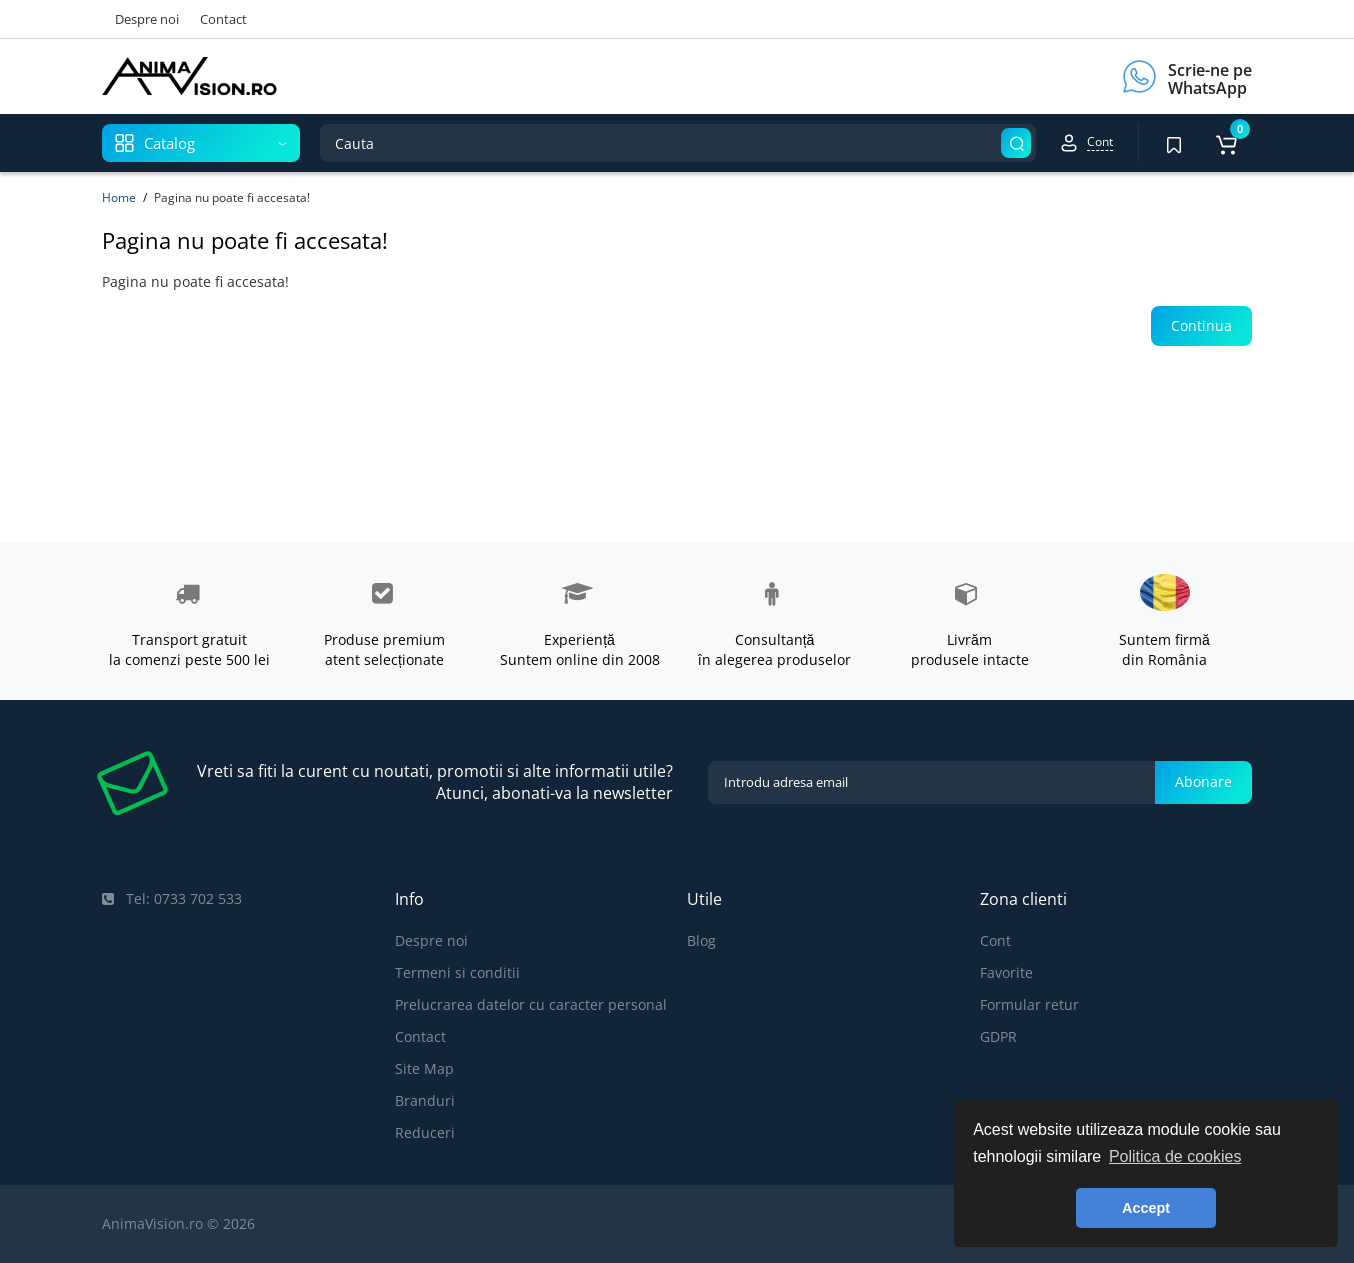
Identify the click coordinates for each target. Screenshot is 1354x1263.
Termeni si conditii (457, 972)
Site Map (424, 1068)
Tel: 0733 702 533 (172, 898)
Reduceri (425, 1132)
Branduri (425, 1100)
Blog (701, 940)
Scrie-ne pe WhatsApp (1210, 79)
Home (119, 197)
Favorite (1006, 972)
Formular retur (1029, 1004)
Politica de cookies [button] (1175, 1156)
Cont (995, 940)
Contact (223, 19)
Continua (1201, 325)
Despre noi (147, 19)
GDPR (998, 1036)
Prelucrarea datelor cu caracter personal (531, 1004)
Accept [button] (1146, 1208)
